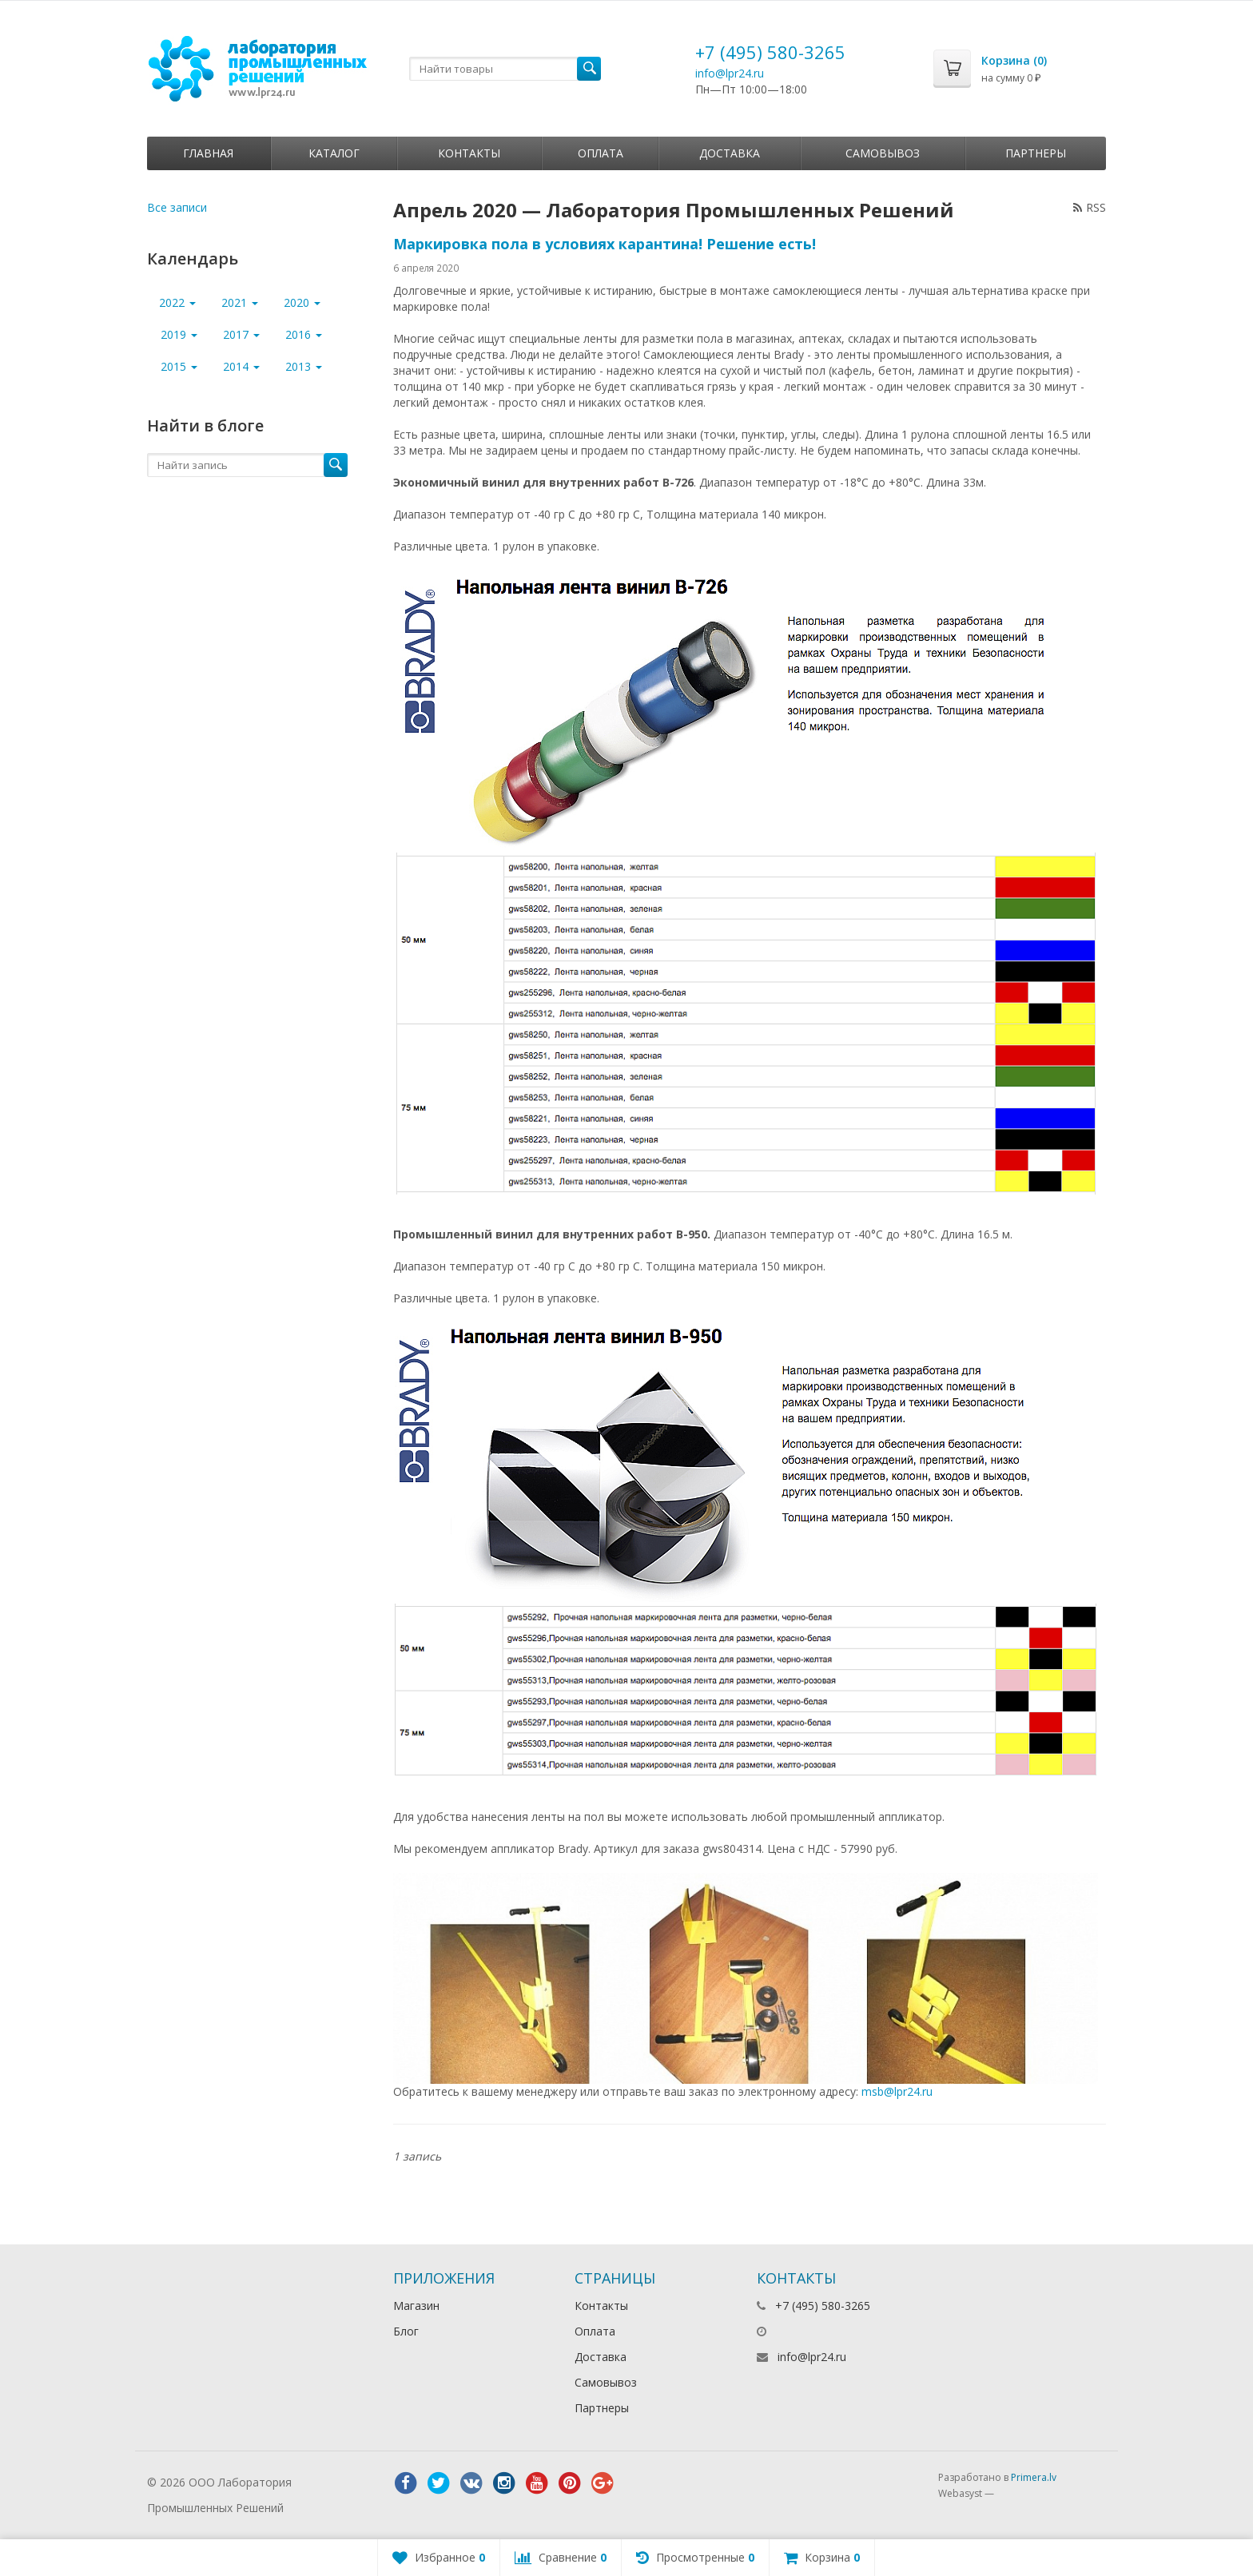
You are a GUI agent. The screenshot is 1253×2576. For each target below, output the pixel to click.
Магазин (416, 2305)
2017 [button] (241, 334)
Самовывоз (882, 153)
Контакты (469, 153)
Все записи (177, 207)
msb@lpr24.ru (897, 2091)
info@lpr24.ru (729, 73)
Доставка (729, 153)
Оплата (600, 153)
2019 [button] (179, 334)
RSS (1089, 207)
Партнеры (1035, 153)
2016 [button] (303, 334)
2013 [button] (303, 366)
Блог (406, 2331)
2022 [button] (177, 302)
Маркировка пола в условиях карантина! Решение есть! (604, 243)
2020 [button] (302, 302)
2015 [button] (179, 366)
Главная (208, 153)
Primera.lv (1033, 2477)
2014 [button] (241, 366)
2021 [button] (239, 302)
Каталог (334, 153)
